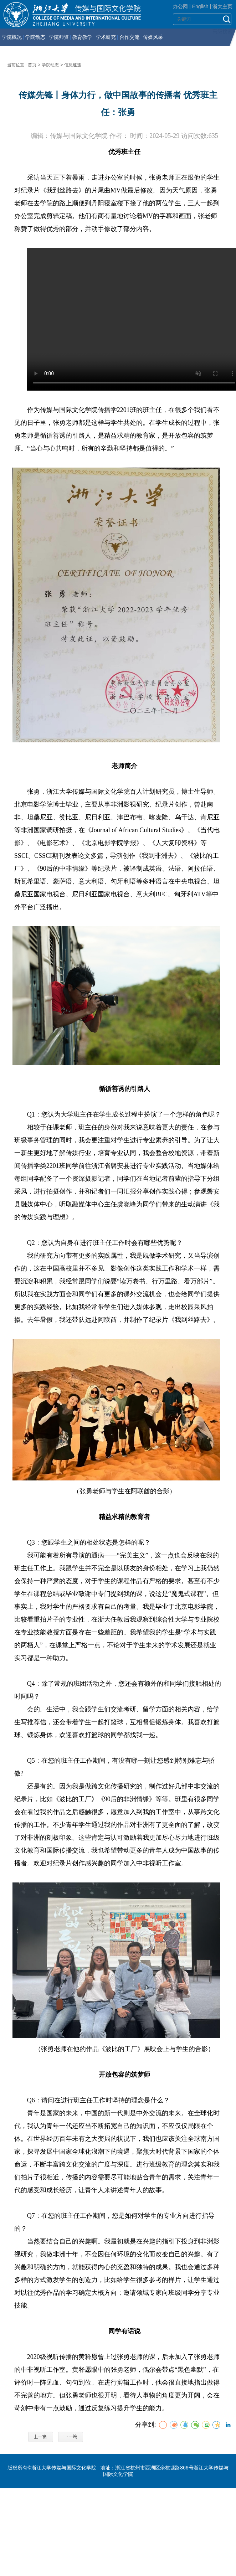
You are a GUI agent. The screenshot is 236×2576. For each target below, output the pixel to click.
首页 (32, 64)
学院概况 (12, 37)
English (200, 6)
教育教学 (82, 37)
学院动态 (35, 37)
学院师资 (59, 37)
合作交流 (129, 37)
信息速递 (72, 64)
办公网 (180, 6)
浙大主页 (222, 6)
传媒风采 (153, 37)
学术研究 (106, 37)
